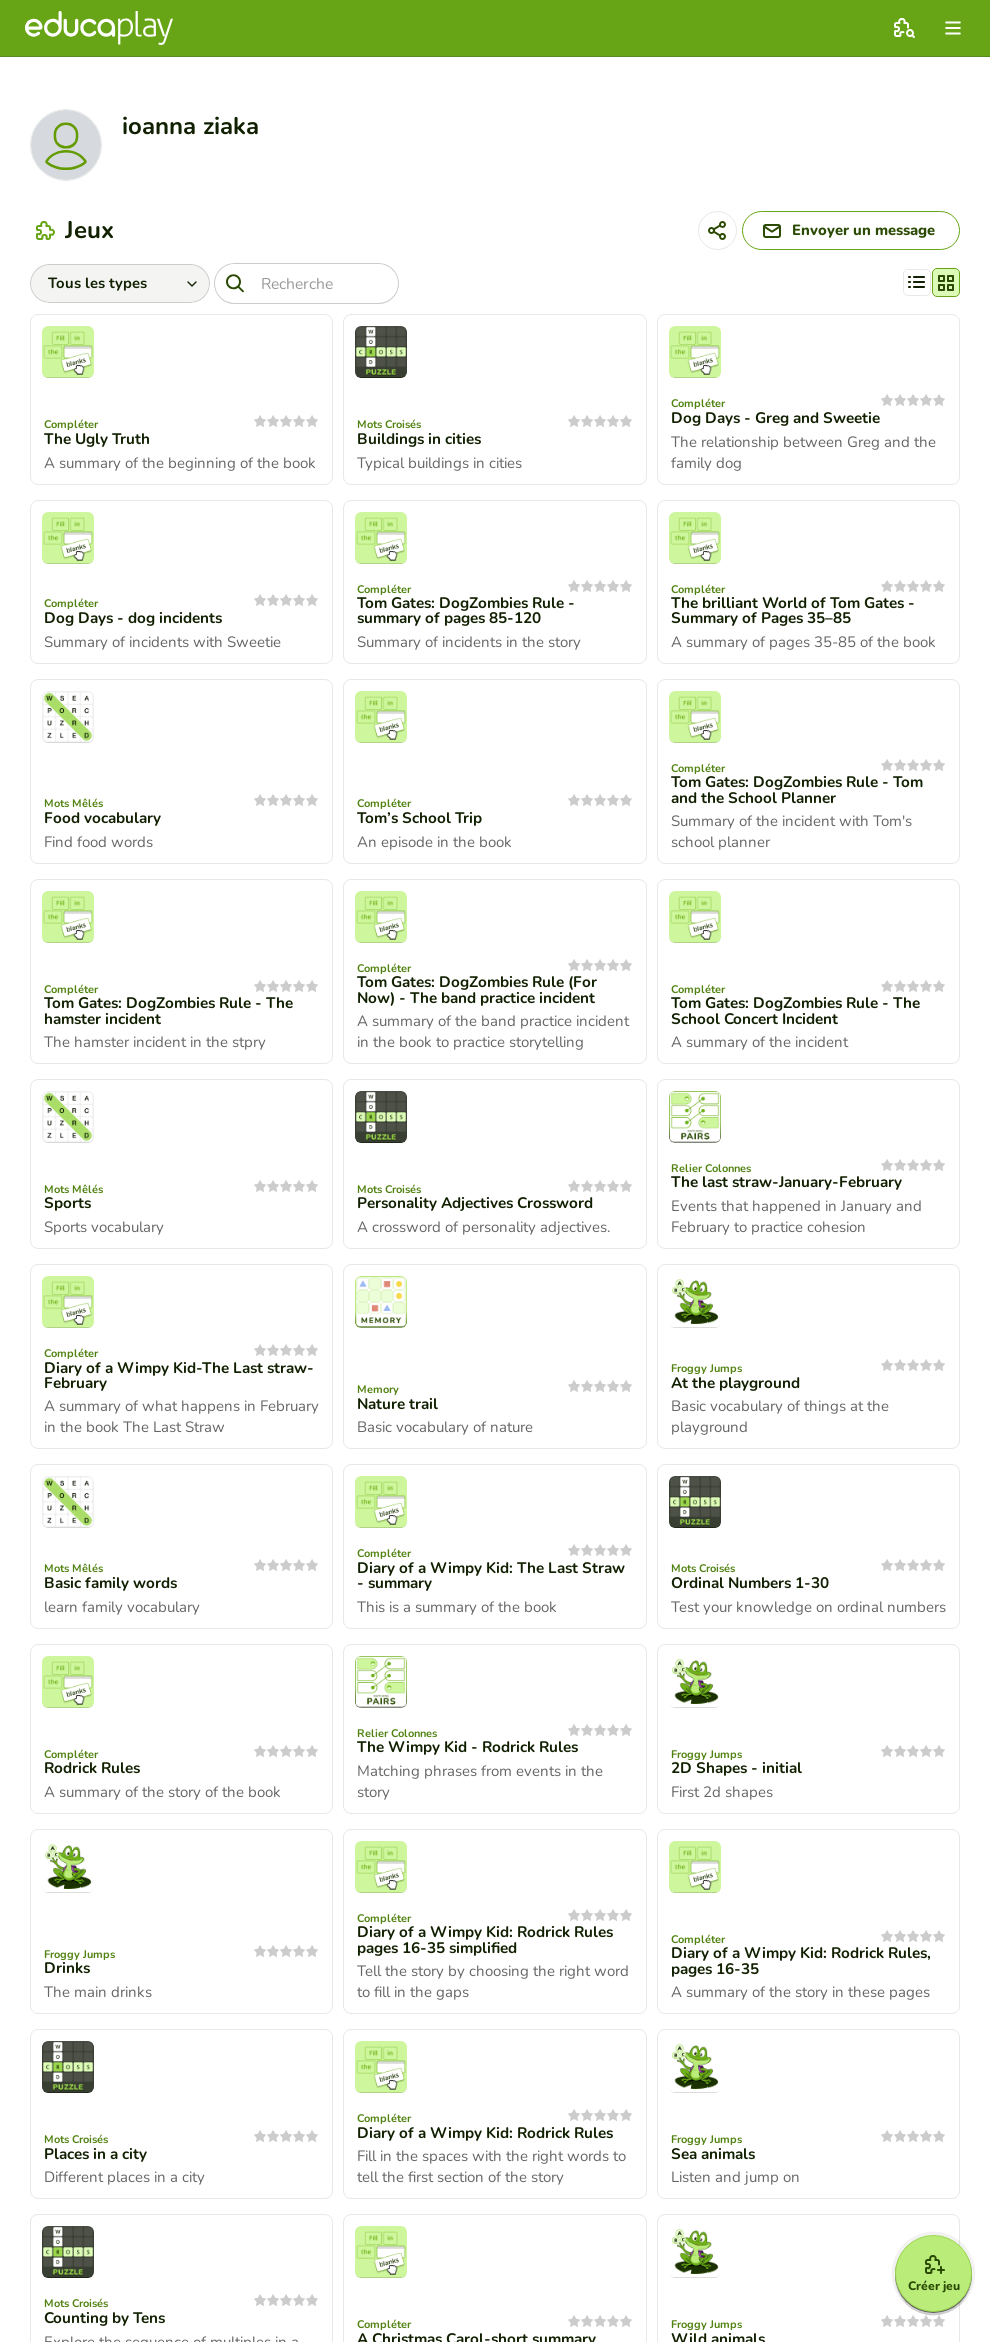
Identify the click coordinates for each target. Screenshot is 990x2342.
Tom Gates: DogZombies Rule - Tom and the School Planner (805, 795)
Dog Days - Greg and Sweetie (781, 423)
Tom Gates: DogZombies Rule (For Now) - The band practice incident (484, 996)
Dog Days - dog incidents (137, 623)
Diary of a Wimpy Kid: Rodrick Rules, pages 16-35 (808, 1968)
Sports (68, 1210)
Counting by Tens (107, 2325)
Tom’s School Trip (422, 824)
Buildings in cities (422, 444)
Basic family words (114, 1590)
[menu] (953, 28)
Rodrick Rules (95, 1775)
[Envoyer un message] (838, 233)
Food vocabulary (105, 824)
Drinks (68, 1976)
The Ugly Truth (99, 444)
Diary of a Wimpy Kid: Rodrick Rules (492, 2140)
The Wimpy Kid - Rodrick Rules (474, 1754)
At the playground (738, 1389)
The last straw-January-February (793, 1189)
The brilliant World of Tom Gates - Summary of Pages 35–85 (799, 616)
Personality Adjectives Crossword (482, 1210)
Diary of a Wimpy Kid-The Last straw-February (159, 1382)
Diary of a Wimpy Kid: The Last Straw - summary (473, 1582)
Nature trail (399, 1410)
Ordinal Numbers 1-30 (755, 1590)
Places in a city (98, 2161)
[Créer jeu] (922, 2264)
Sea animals (716, 2161)
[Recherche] (319, 287)
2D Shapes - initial (739, 1775)
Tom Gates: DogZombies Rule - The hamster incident (176, 1017)
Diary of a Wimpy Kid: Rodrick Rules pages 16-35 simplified (492, 1947)
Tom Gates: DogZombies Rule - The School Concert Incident (803, 1017)
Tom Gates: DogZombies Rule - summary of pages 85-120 (473, 616)
